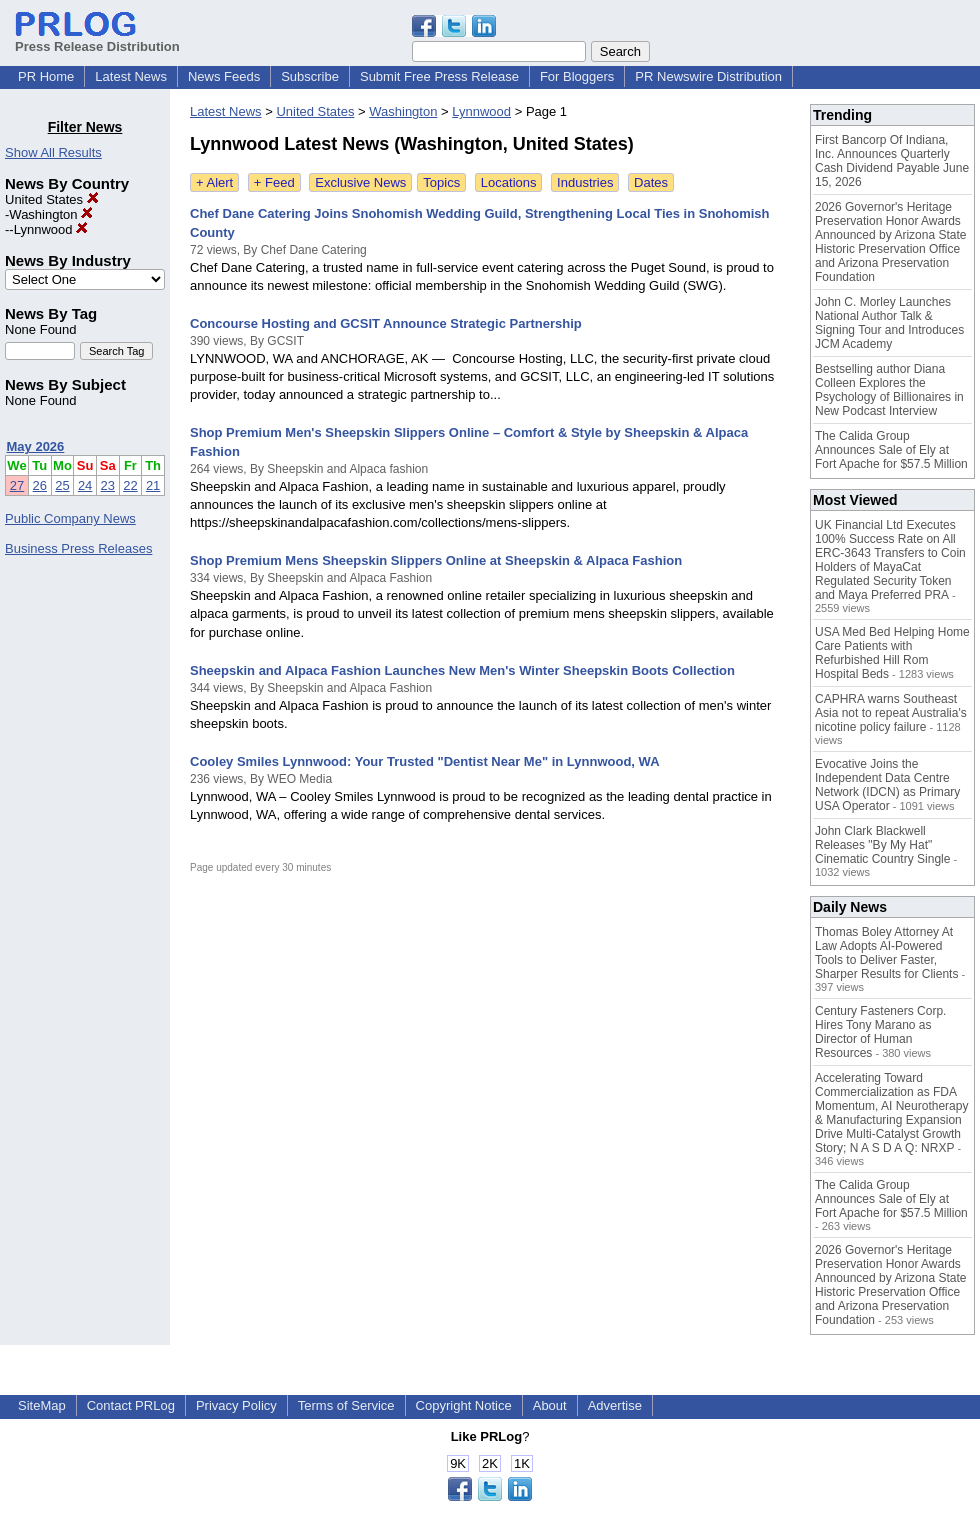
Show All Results (53, 152)
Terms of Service (346, 1405)
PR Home (46, 76)
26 (40, 485)
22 (130, 485)
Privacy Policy (236, 1405)
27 (17, 485)
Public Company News (70, 518)
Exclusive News (360, 182)
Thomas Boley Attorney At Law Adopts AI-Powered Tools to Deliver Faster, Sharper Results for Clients (886, 953)
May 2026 (36, 446)
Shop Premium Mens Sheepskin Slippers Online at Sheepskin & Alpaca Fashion (436, 560)
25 (62, 485)
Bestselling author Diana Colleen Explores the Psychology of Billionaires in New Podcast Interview (889, 390)
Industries (585, 182)
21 (153, 485)
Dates (651, 182)
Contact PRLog (131, 1405)
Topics (441, 182)
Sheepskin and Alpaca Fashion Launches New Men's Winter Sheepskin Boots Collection (462, 670)
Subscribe (310, 76)
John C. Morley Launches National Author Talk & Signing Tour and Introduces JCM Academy (889, 323)
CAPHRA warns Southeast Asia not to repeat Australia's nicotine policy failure (891, 713)
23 (108, 485)
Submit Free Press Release (439, 76)
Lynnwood (51, 229)
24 (85, 485)
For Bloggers (577, 76)
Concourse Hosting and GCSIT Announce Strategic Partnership (386, 323)
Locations (509, 182)
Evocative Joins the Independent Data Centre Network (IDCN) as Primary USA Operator (887, 785)
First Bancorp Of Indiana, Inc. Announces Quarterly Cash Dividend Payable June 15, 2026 (892, 161)
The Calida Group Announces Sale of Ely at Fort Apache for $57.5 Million (891, 450)
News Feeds (224, 76)
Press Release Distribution (97, 39)
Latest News (131, 76)
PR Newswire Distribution (708, 76)
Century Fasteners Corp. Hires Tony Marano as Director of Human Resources (880, 1032)
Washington (51, 214)
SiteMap (42, 1405)
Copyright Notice (464, 1405)
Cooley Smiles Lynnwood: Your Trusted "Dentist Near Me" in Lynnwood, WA (425, 761)
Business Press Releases (78, 548)
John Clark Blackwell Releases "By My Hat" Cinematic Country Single (882, 845)
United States (52, 199)
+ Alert (214, 182)
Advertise (615, 1405)
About (550, 1405)
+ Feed (274, 182)
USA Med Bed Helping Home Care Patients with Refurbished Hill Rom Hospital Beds (892, 653)
